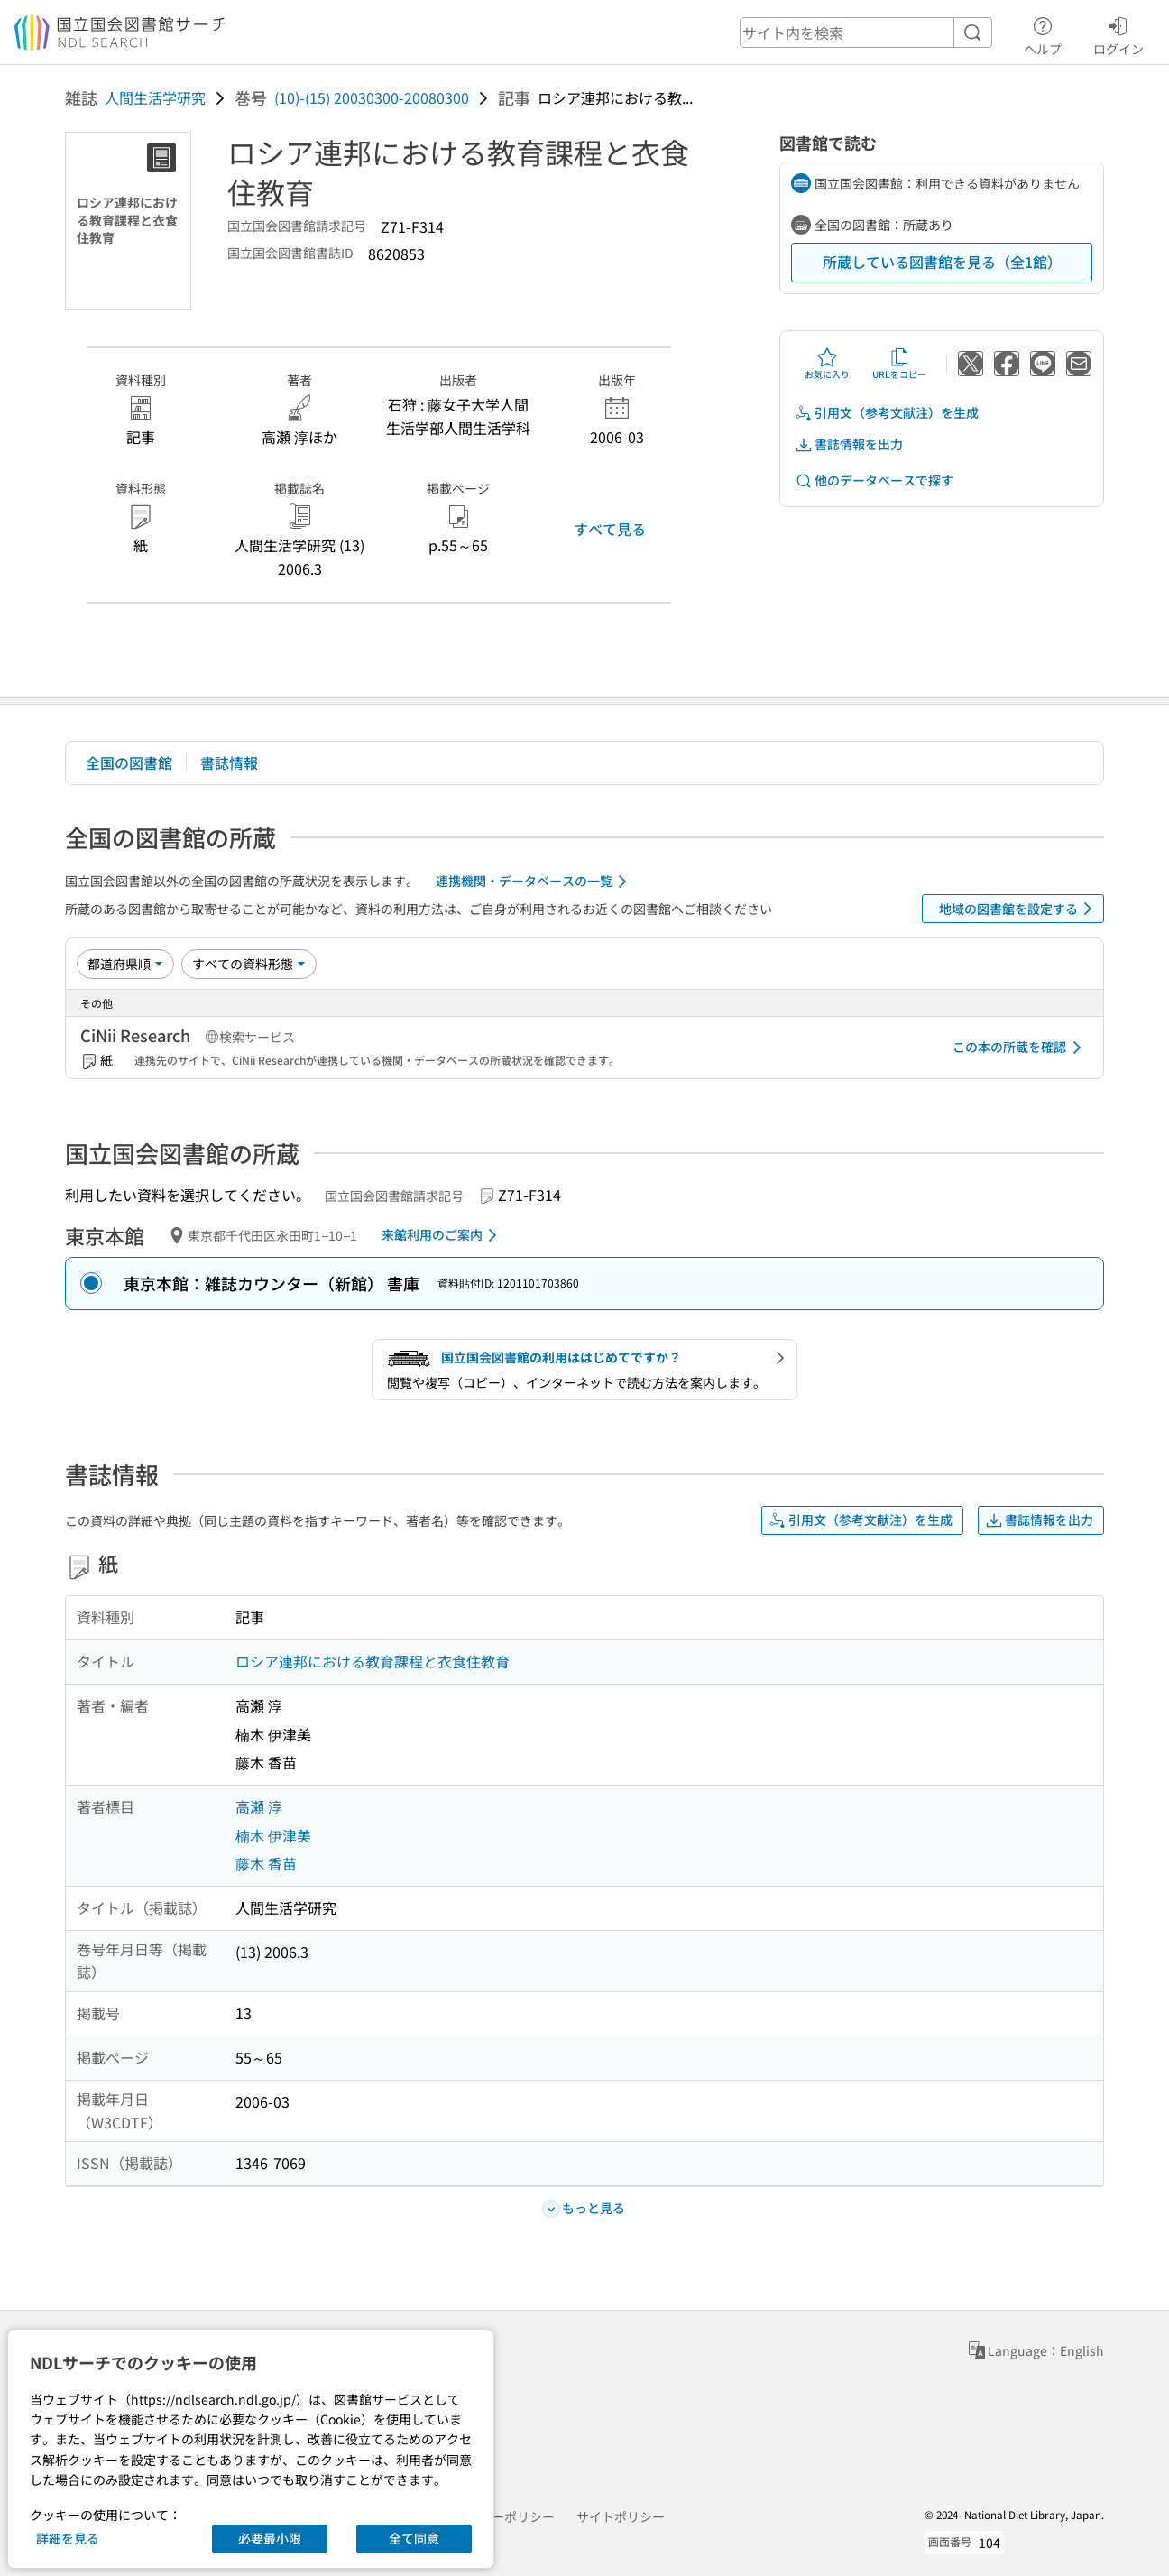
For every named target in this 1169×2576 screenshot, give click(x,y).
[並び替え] (125, 963)
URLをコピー (899, 363)
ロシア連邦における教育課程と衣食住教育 (372, 1661)
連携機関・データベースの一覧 (534, 881)
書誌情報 (229, 762)
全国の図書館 (129, 762)
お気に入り (827, 363)
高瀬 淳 (258, 1806)
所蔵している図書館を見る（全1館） (942, 261)
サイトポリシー (620, 2516)
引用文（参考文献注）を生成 (887, 412)
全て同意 (414, 2538)
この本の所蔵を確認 (1020, 1047)
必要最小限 (269, 2538)
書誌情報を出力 (849, 444)
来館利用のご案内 (442, 1235)
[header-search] (866, 32)
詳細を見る (67, 2538)
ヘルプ (1043, 33)
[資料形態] (249, 963)
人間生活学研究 (155, 97)
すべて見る (610, 529)
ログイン (1118, 33)
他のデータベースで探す (874, 480)
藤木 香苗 (266, 1863)
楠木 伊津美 (273, 1835)
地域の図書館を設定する (1019, 908)
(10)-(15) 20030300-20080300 (371, 97)
